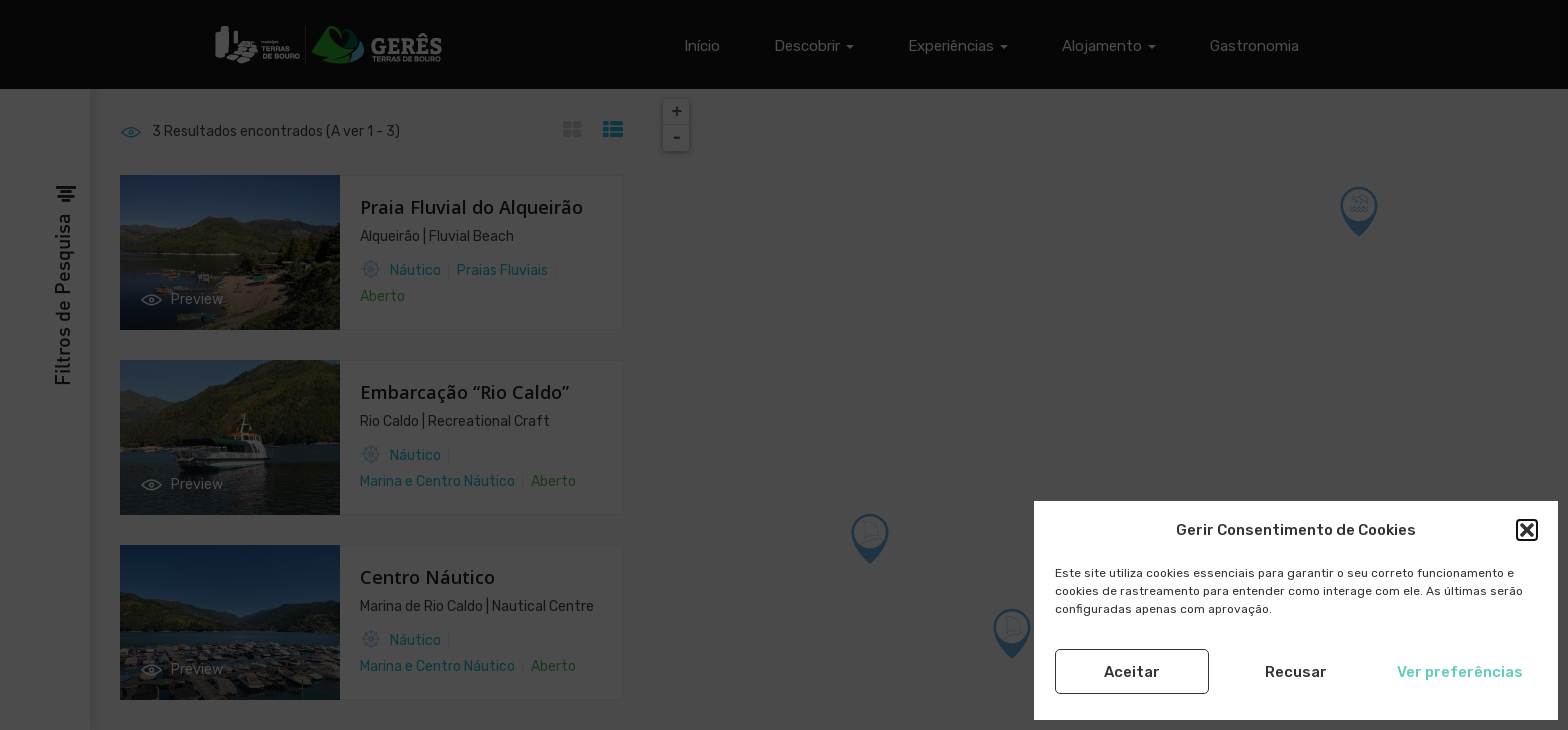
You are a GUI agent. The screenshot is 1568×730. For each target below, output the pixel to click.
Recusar (1296, 672)
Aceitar (1132, 672)
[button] (1527, 530)
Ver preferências (1460, 672)
